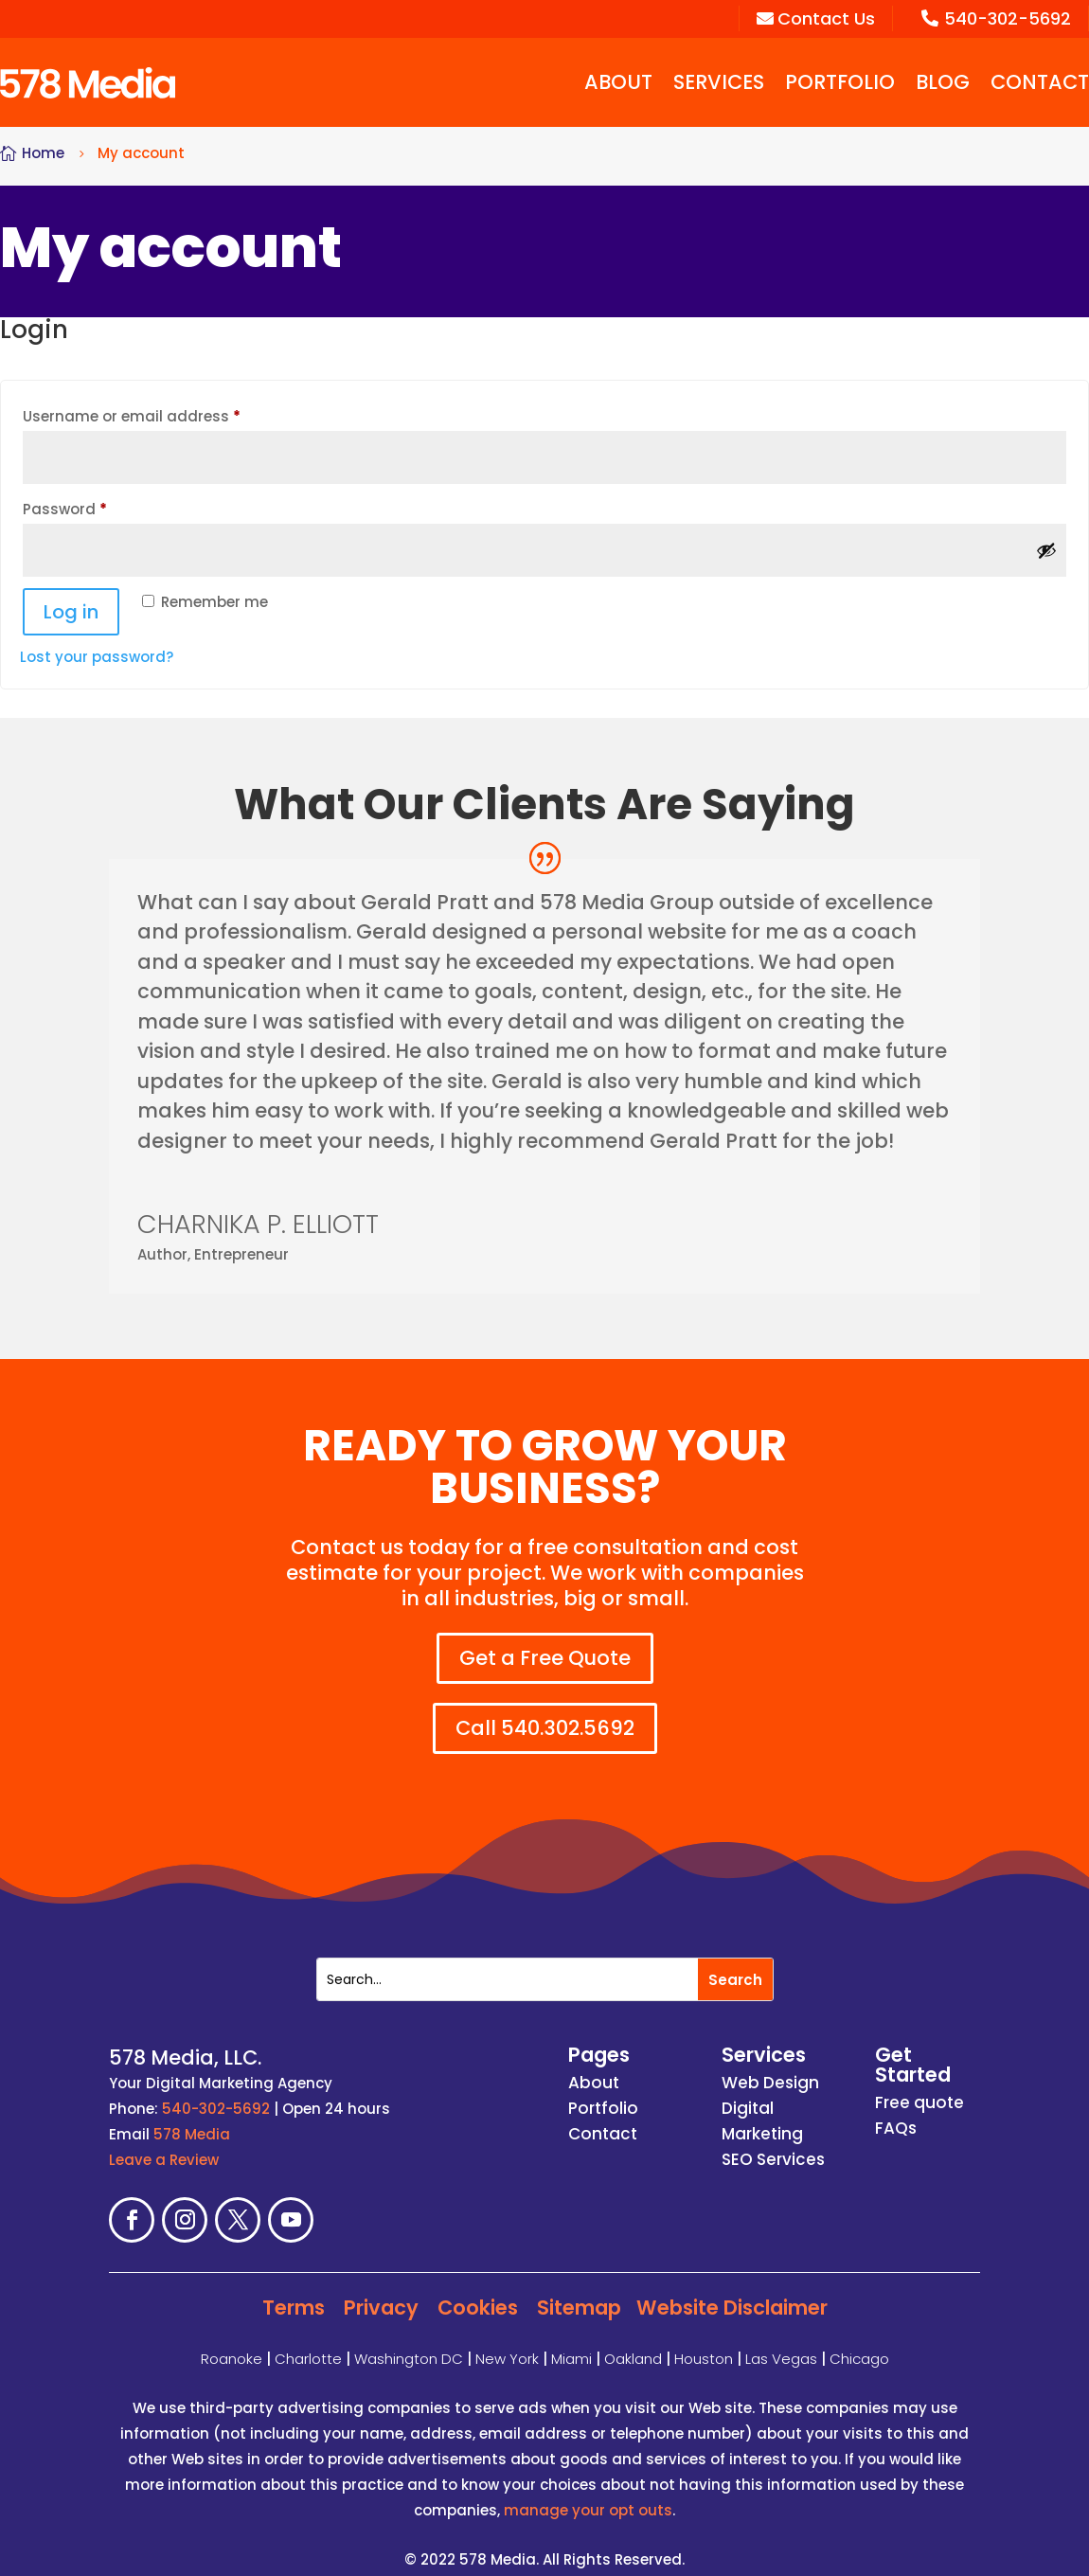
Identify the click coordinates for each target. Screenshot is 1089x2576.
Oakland (633, 2340)
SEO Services (773, 2141)
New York (507, 2340)
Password (97, 507)
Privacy (381, 2288)
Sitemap (579, 2288)
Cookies (477, 2288)
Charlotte (308, 2340)
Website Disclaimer (732, 2288)
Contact (1040, 82)
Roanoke (231, 2340)
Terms (293, 2288)
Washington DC (408, 2340)
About (618, 82)
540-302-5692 (996, 18)
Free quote (919, 2084)
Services (718, 82)
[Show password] (1046, 550)
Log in (71, 612)
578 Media (191, 2116)
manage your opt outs (588, 2491)
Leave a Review (164, 2142)
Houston (703, 2340)
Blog (943, 82)
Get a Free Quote (545, 1658)
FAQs (896, 2110)
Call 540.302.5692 (554, 1709)
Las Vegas (781, 2340)
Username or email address (164, 414)
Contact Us (816, 18)
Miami (571, 2340)
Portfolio (840, 82)
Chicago (859, 2340)
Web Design (770, 2064)
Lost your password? (96, 657)
